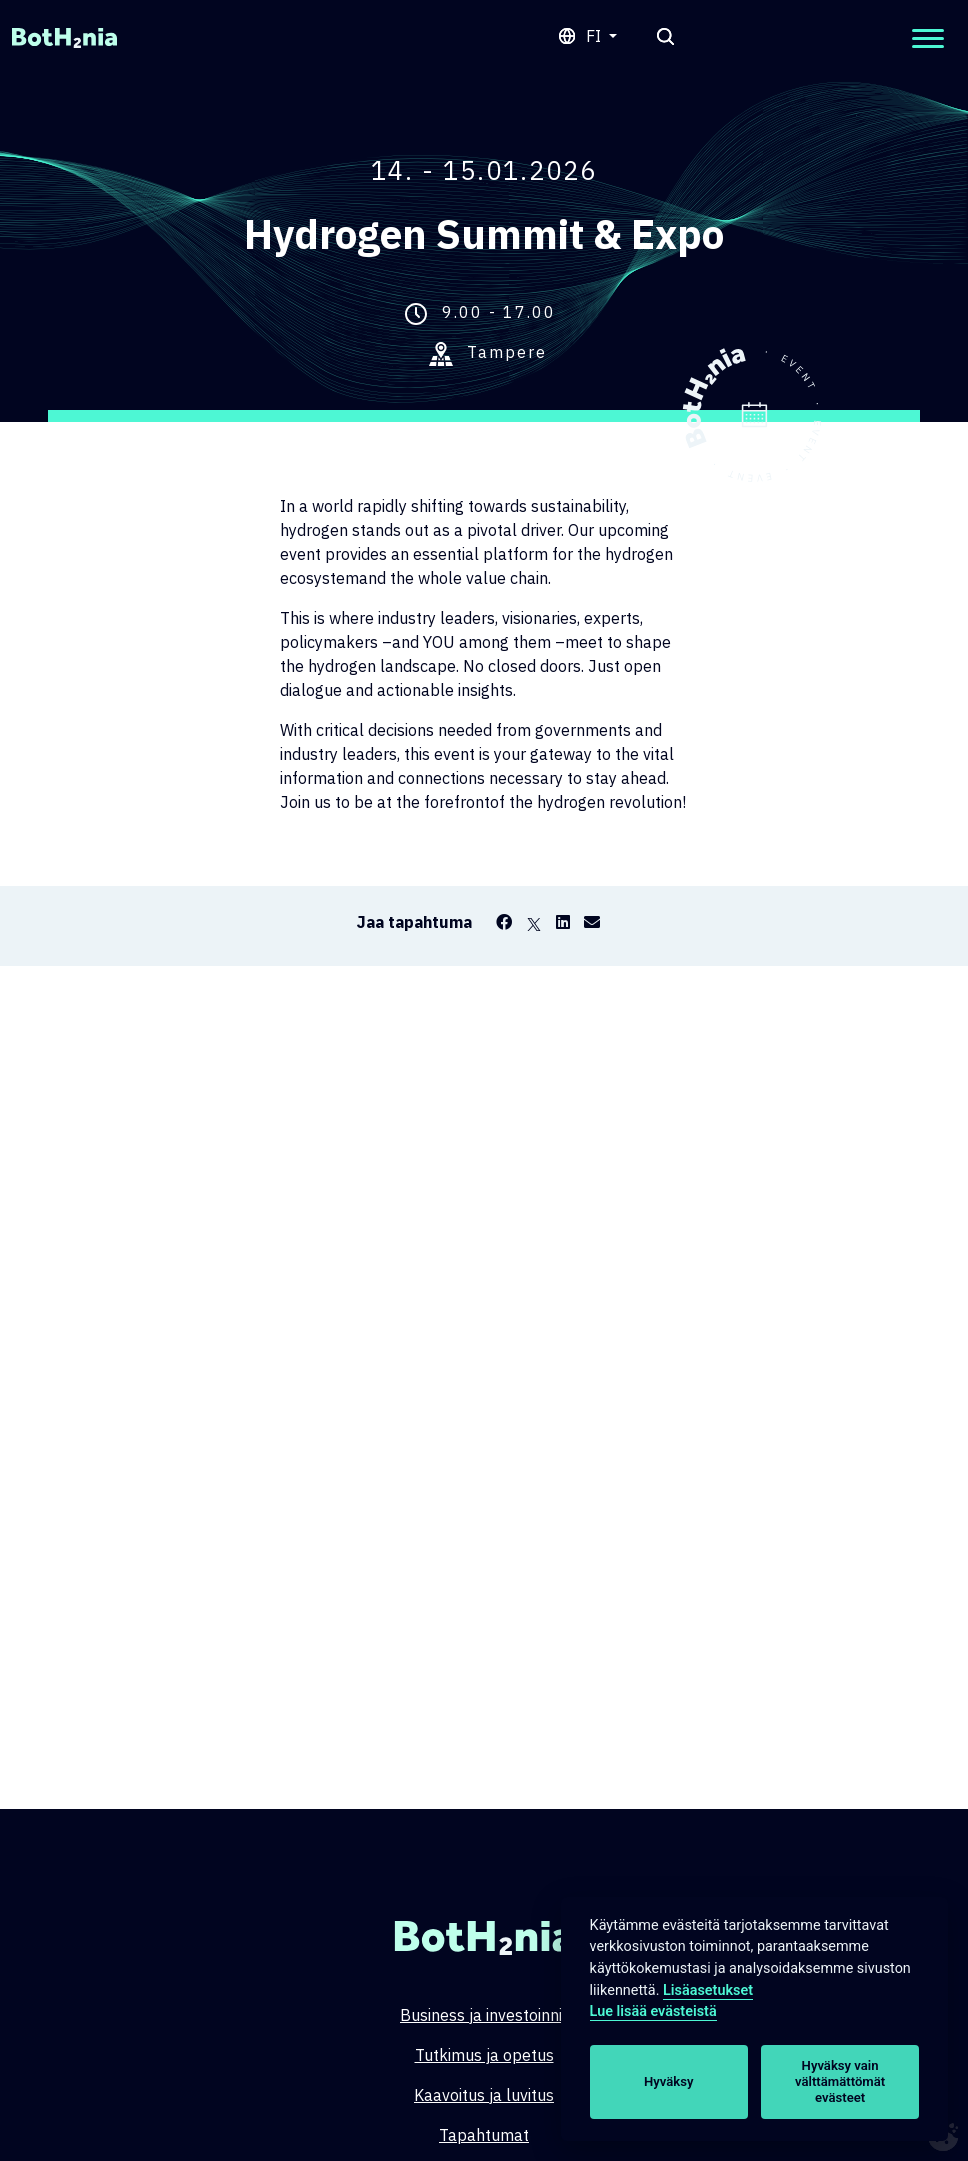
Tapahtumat (484, 2135)
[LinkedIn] (563, 922)
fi (595, 36)
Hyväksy (668, 2081)
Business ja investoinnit (484, 2015)
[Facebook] (504, 922)
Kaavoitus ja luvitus (484, 2095)
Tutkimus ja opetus (484, 2055)
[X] (534, 922)
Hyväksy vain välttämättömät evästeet (840, 2081)
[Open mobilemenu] (928, 38)
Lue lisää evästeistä (653, 2011)
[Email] (592, 922)
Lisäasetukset (708, 1990)
